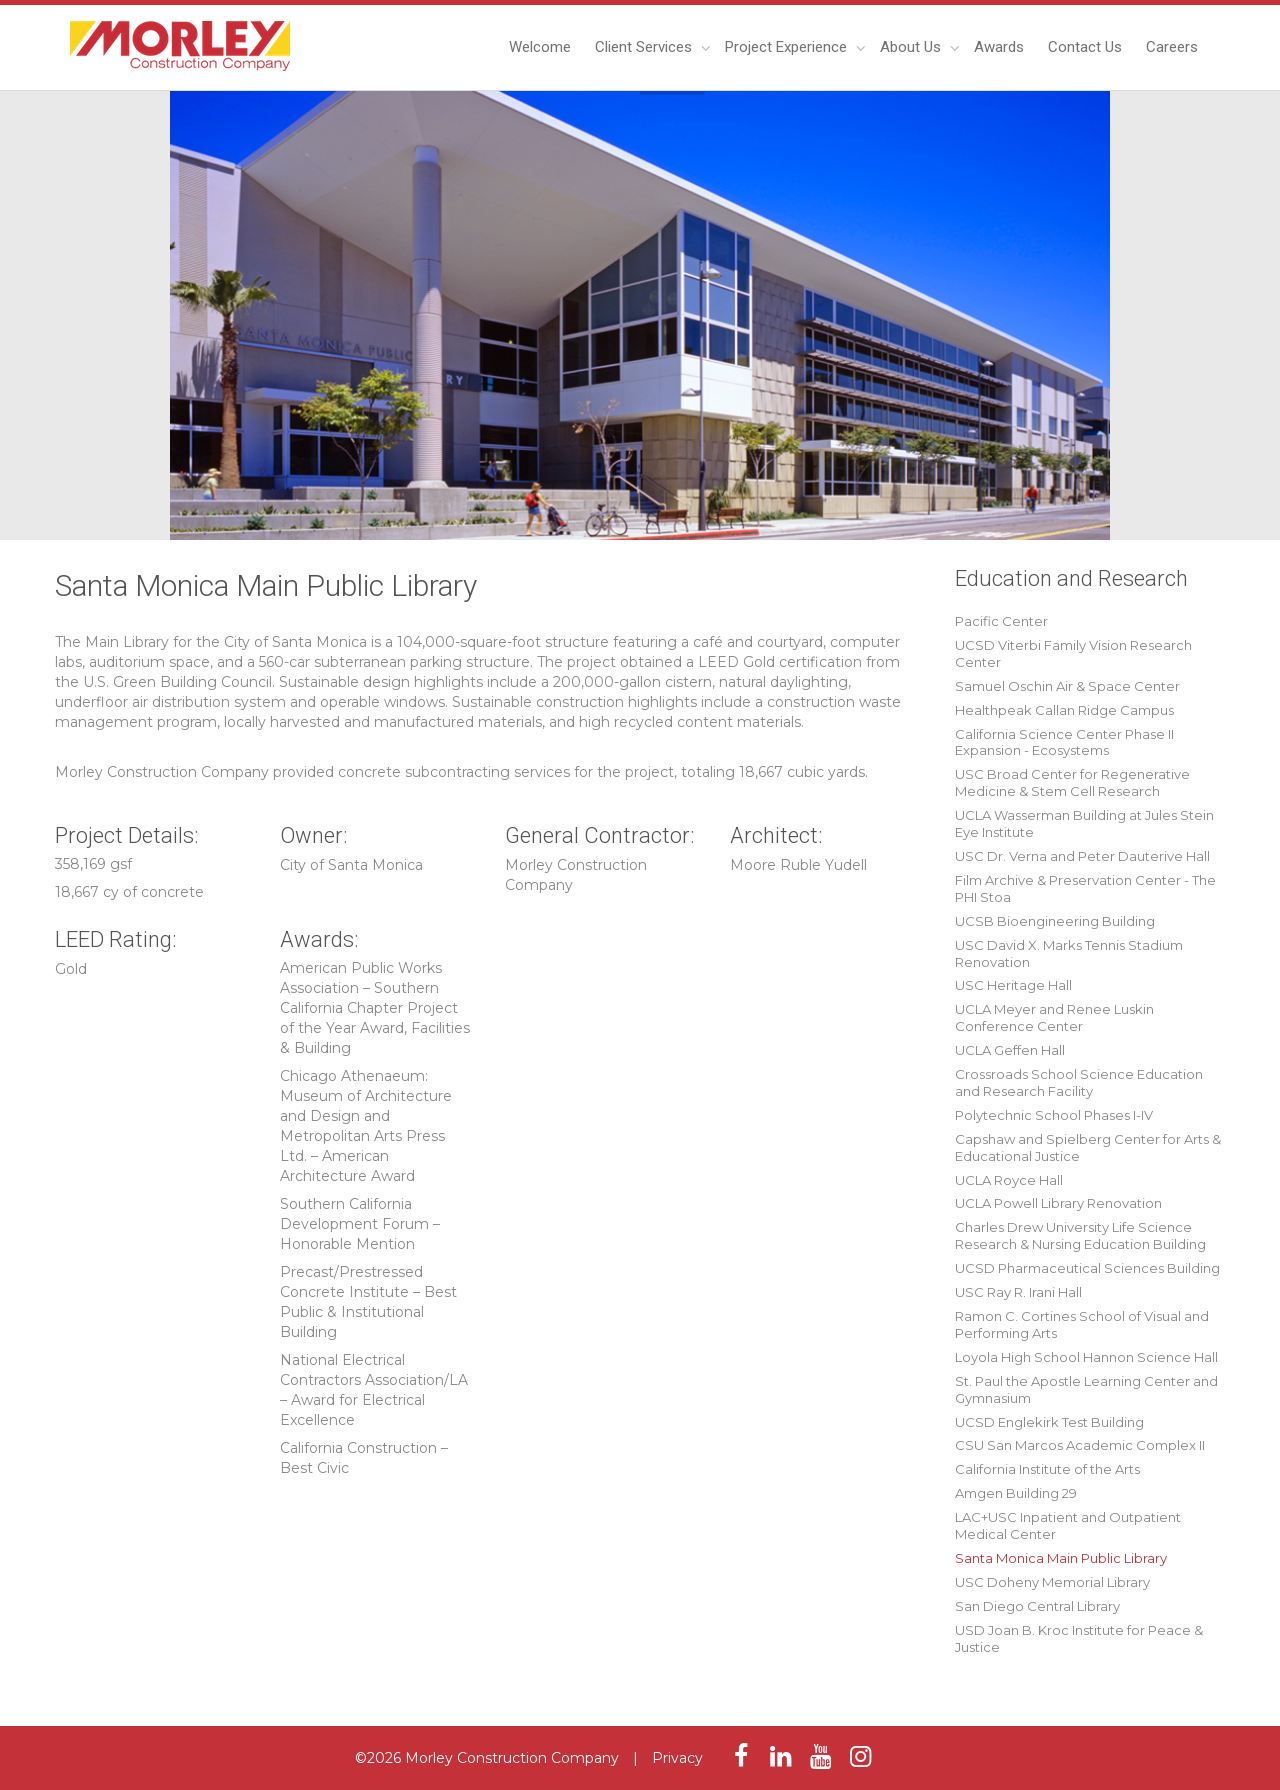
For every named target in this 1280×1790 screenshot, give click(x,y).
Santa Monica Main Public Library (1061, 1558)
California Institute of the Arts (1047, 1469)
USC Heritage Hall (1013, 985)
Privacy (677, 1758)
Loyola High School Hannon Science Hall (1086, 1357)
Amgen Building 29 (1016, 1493)
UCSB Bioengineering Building (1055, 921)
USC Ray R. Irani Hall (1018, 1292)
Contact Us (1085, 47)
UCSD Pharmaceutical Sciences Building (1087, 1268)
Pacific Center (1001, 621)
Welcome (540, 47)
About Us (912, 47)
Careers (1172, 47)
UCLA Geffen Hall (1010, 1050)
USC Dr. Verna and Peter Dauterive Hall (1082, 856)
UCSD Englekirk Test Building (1049, 1422)
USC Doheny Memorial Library (1052, 1582)
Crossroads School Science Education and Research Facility (1079, 1082)
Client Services (645, 47)
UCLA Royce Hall (1009, 1180)
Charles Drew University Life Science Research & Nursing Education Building (1080, 1235)
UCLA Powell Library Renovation (1058, 1203)
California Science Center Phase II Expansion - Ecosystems (1064, 742)
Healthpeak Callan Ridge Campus (1064, 710)
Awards (999, 47)
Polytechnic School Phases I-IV (1054, 1115)
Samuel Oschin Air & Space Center (1067, 686)
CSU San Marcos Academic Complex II (1080, 1445)
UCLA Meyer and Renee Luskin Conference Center (1054, 1017)
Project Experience (788, 47)
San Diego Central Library (1037, 1606)
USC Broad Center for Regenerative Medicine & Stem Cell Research (1072, 782)
